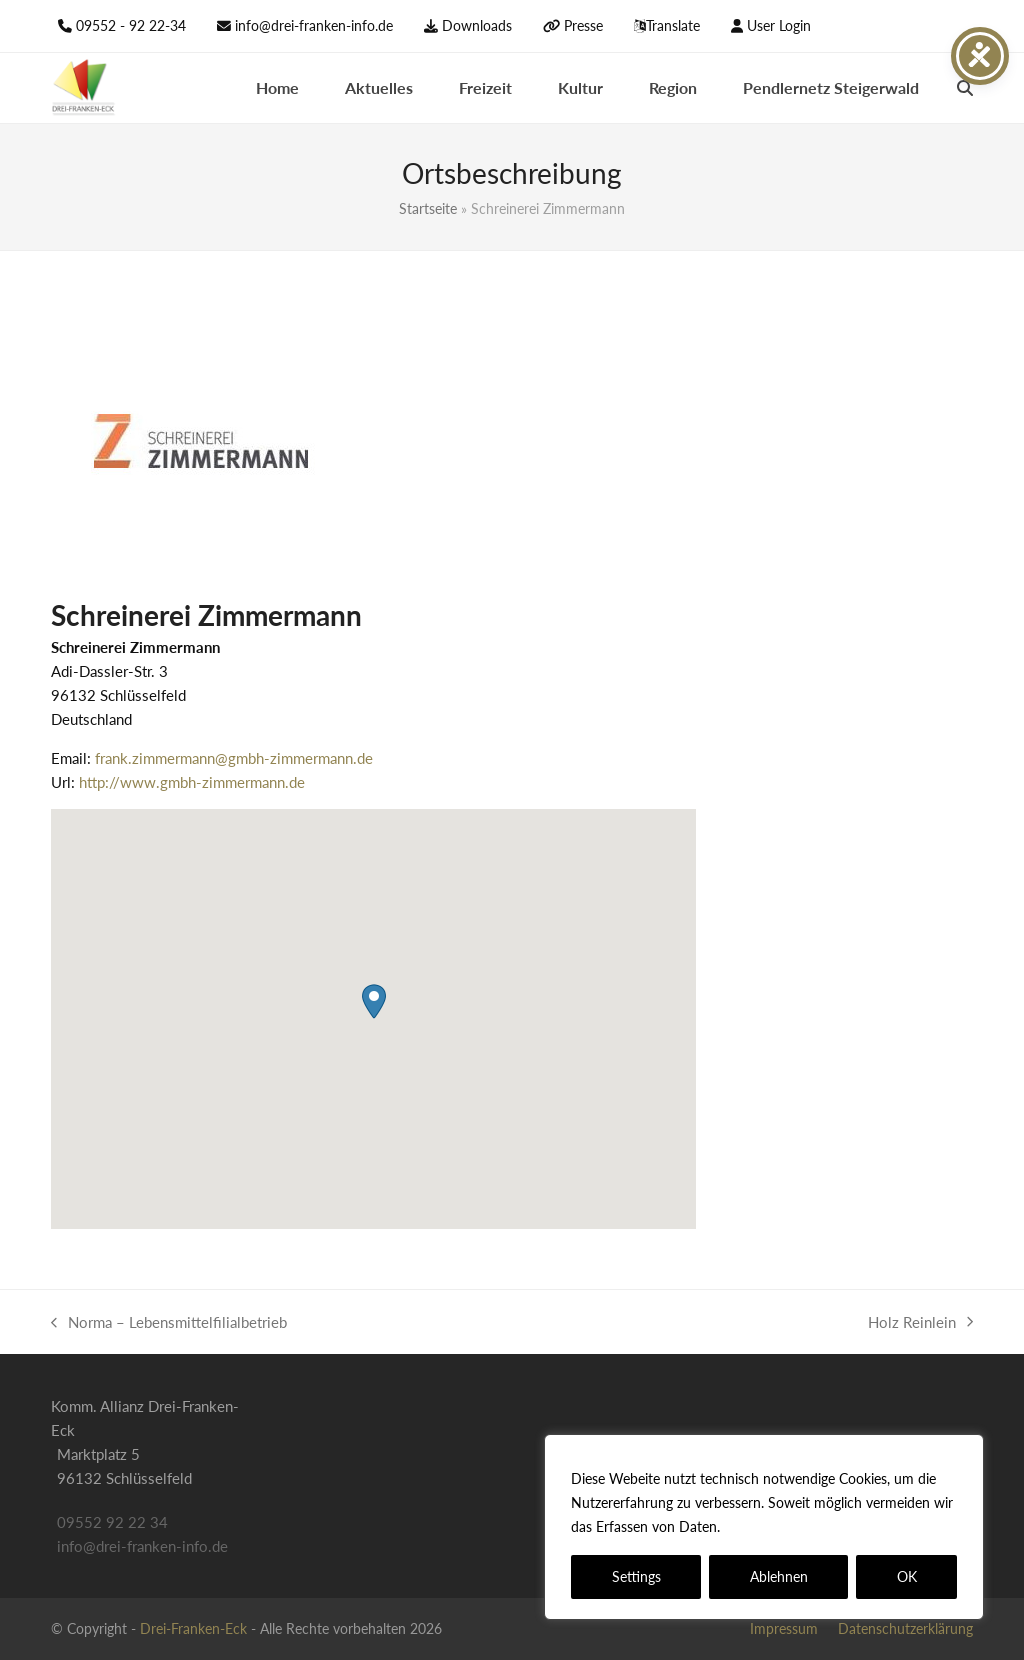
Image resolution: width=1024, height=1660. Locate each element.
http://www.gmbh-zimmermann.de (192, 782)
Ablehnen (779, 1576)
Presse (583, 25)
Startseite (428, 208)
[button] (965, 88)
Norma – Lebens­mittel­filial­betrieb (169, 1323)
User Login (779, 25)
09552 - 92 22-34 (131, 25)
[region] (764, 1527)
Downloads (477, 25)
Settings (636, 1576)
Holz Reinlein (920, 1323)
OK (907, 1576)
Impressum (784, 1628)
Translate (673, 25)
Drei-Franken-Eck (193, 1628)
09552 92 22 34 (112, 1522)
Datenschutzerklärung (796, 1526)
